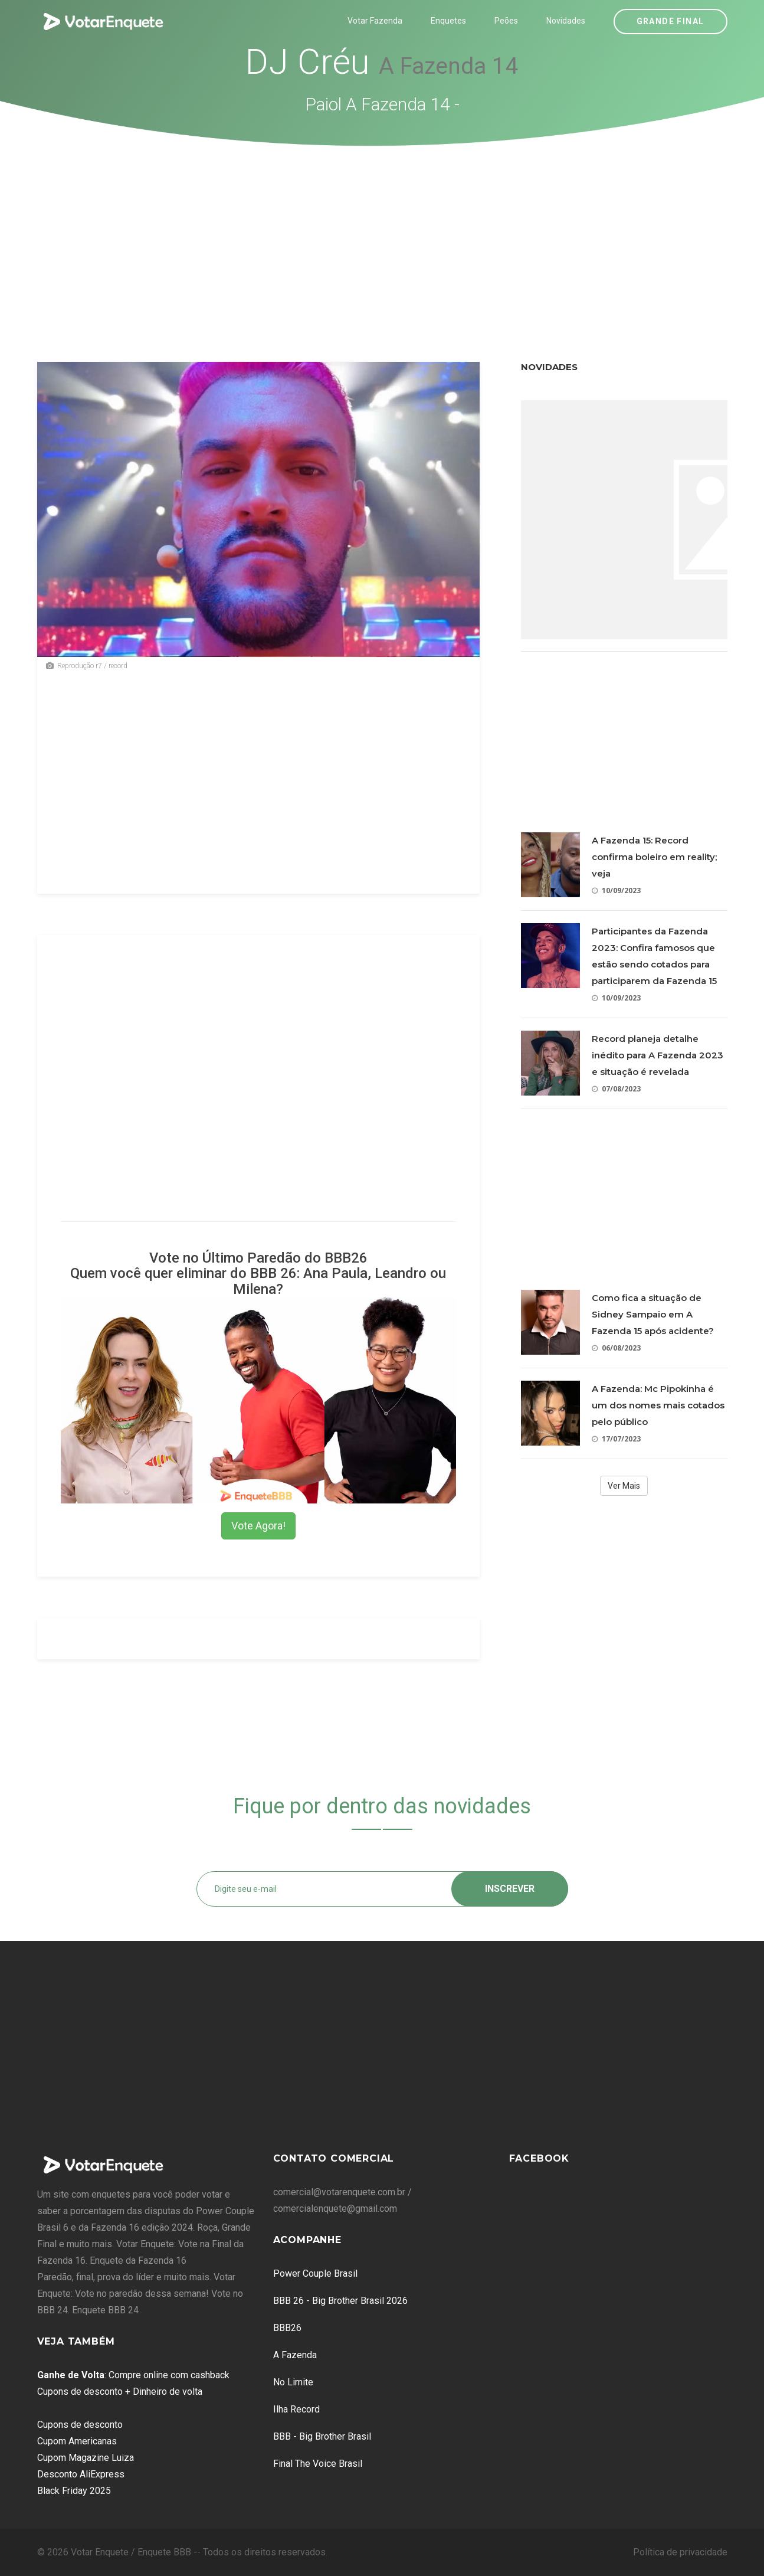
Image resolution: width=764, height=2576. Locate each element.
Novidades (565, 20)
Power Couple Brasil (315, 2273)
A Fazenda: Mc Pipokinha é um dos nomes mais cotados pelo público (658, 1405)
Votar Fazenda (374, 20)
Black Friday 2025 (74, 2490)
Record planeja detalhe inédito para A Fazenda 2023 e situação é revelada (657, 1055)
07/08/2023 (616, 1089)
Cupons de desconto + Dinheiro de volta (119, 2391)
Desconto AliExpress (80, 2474)
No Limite (293, 2382)
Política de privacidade (680, 2552)
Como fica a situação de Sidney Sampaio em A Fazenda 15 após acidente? (653, 1314)
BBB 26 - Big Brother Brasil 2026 (340, 2300)
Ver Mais (624, 1485)
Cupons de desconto (80, 2424)
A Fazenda (295, 2355)
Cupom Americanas (77, 2441)
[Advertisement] (382, 235)
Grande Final (670, 21)
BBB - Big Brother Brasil (322, 2436)
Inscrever (510, 1888)
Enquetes (448, 20)
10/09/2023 (616, 890)
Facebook (539, 2158)
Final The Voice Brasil (317, 2463)
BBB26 (287, 2327)
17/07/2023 (616, 1439)
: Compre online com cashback (133, 2375)
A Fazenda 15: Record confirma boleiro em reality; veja (654, 857)
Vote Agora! (258, 1525)
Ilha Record (296, 2409)
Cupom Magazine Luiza (85, 2457)
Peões (506, 20)
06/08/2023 (616, 1348)
